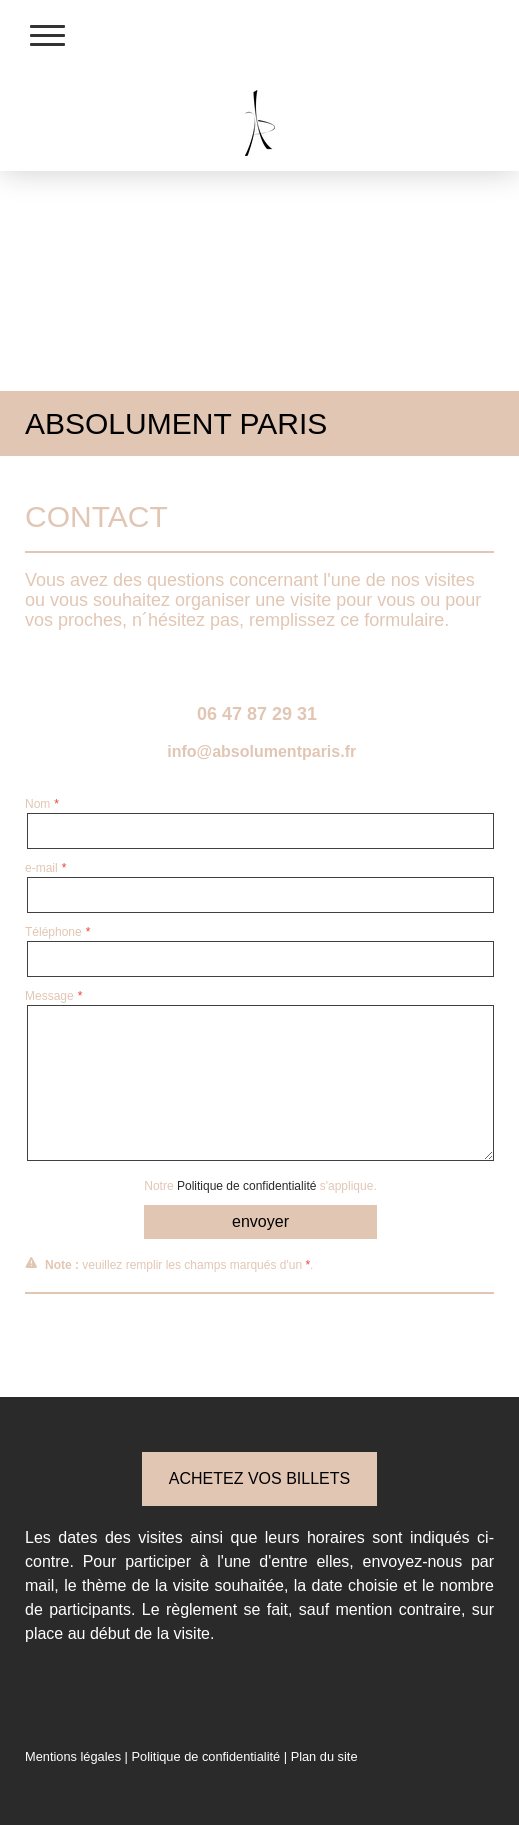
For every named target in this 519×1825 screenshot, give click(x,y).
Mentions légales (73, 1756)
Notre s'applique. (260, 1186)
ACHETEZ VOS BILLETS (259, 1478)
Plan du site (324, 1756)
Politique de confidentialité (246, 1186)
